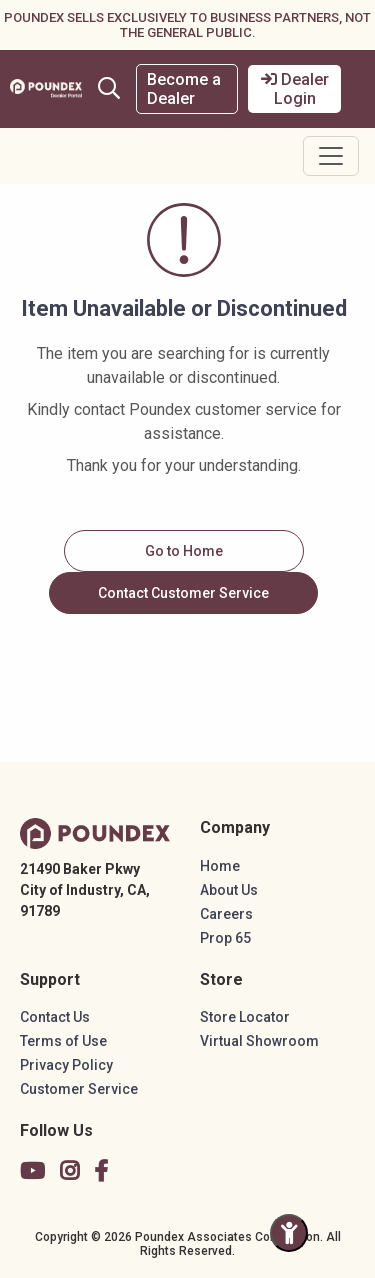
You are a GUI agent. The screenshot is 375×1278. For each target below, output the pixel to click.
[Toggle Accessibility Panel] (289, 1233)
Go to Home (184, 551)
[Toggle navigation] (331, 156)
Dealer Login (295, 89)
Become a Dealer (184, 89)
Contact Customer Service (183, 593)
